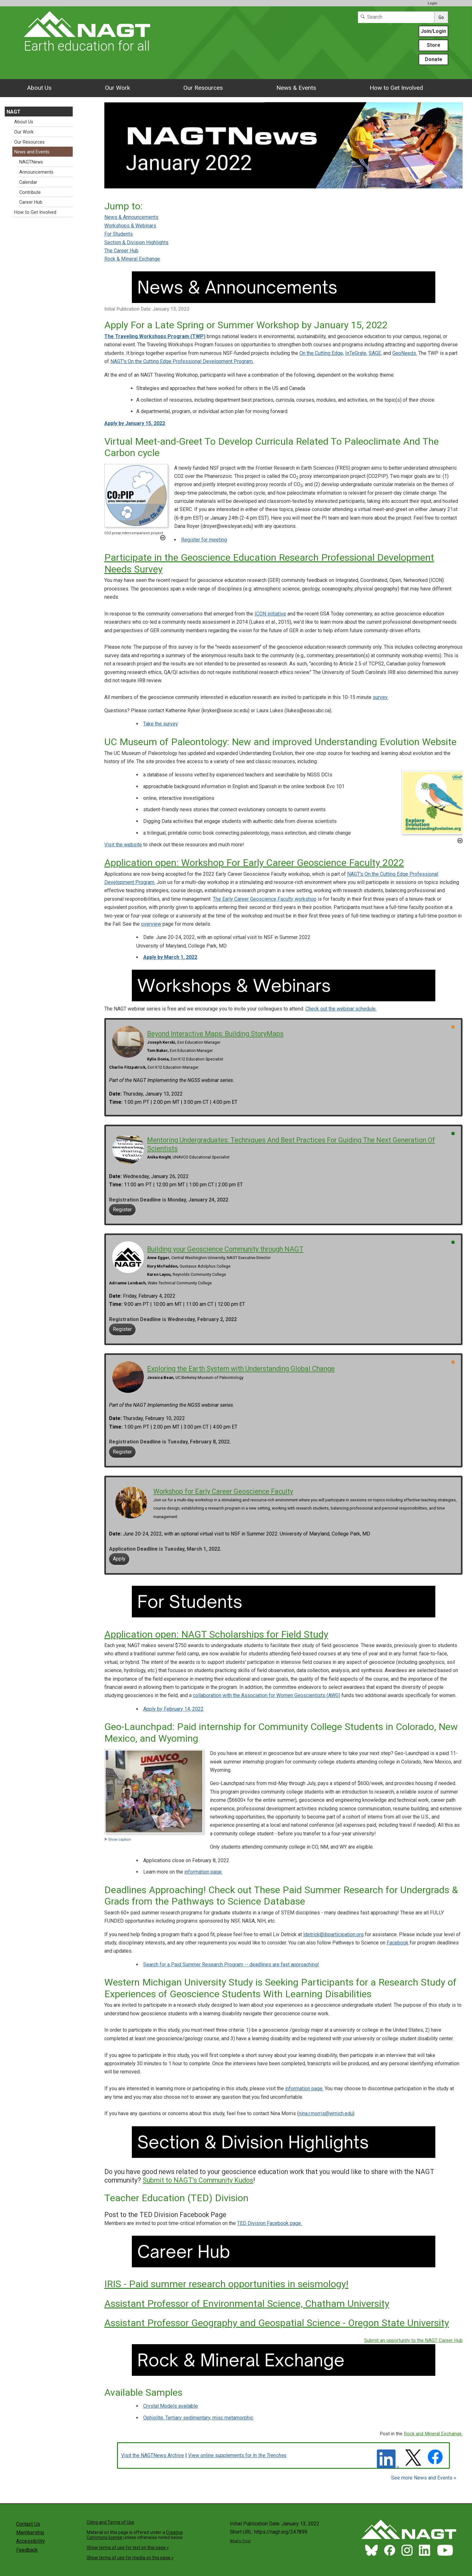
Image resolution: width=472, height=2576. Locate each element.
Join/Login (433, 31)
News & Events (296, 87)
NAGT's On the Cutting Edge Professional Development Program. (182, 361)
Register (122, 1210)
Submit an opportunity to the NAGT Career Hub (413, 2340)
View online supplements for (237, 2455)
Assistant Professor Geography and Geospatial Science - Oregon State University (276, 2322)
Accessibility (30, 2541)
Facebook (397, 1943)
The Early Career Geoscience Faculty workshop (264, 899)
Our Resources (203, 87)
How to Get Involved (396, 87)
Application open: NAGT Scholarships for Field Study (216, 1634)
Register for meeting (204, 540)
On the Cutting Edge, (321, 353)
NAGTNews (31, 162)
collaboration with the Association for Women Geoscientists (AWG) (266, 1695)
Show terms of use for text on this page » (128, 2547)
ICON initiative (270, 614)
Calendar (28, 182)
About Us (39, 87)
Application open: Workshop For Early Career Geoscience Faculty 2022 (254, 862)
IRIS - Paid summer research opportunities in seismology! (226, 2283)
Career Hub (30, 202)
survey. (380, 697)
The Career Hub (121, 251)
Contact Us (28, 2524)
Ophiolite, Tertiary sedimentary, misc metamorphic (198, 2418)
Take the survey (160, 724)
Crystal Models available (170, 2406)
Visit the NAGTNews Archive (152, 2455)
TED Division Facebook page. (269, 2223)
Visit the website (123, 845)
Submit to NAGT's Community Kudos (198, 2180)
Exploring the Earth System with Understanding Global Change (241, 1369)
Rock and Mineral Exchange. (433, 2434)
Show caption (117, 1840)
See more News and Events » (423, 2478)
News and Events (31, 152)
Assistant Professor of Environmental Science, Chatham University (246, 2303)
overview (151, 924)
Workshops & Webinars (130, 226)
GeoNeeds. (404, 353)
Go (441, 17)
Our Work (117, 87)
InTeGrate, (356, 353)
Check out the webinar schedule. (341, 1009)
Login (432, 3)
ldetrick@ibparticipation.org (333, 1934)
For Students (118, 234)
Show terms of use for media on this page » (130, 2557)
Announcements (36, 172)
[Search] (396, 17)
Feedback (27, 2550)
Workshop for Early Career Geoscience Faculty (223, 1491)
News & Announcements (131, 217)
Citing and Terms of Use (110, 2522)
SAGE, (375, 353)
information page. (203, 1872)
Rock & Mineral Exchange (132, 259)
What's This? (240, 2541)
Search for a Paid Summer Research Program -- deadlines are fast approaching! (231, 1964)
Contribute (30, 192)
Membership (30, 2533)
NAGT (14, 112)
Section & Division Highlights (136, 242)
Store (433, 45)
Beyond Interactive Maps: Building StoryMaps (215, 1034)
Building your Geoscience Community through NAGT (225, 1249)
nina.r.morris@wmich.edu (326, 2113)
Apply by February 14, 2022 (173, 1709)
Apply (119, 1559)
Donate (433, 59)
